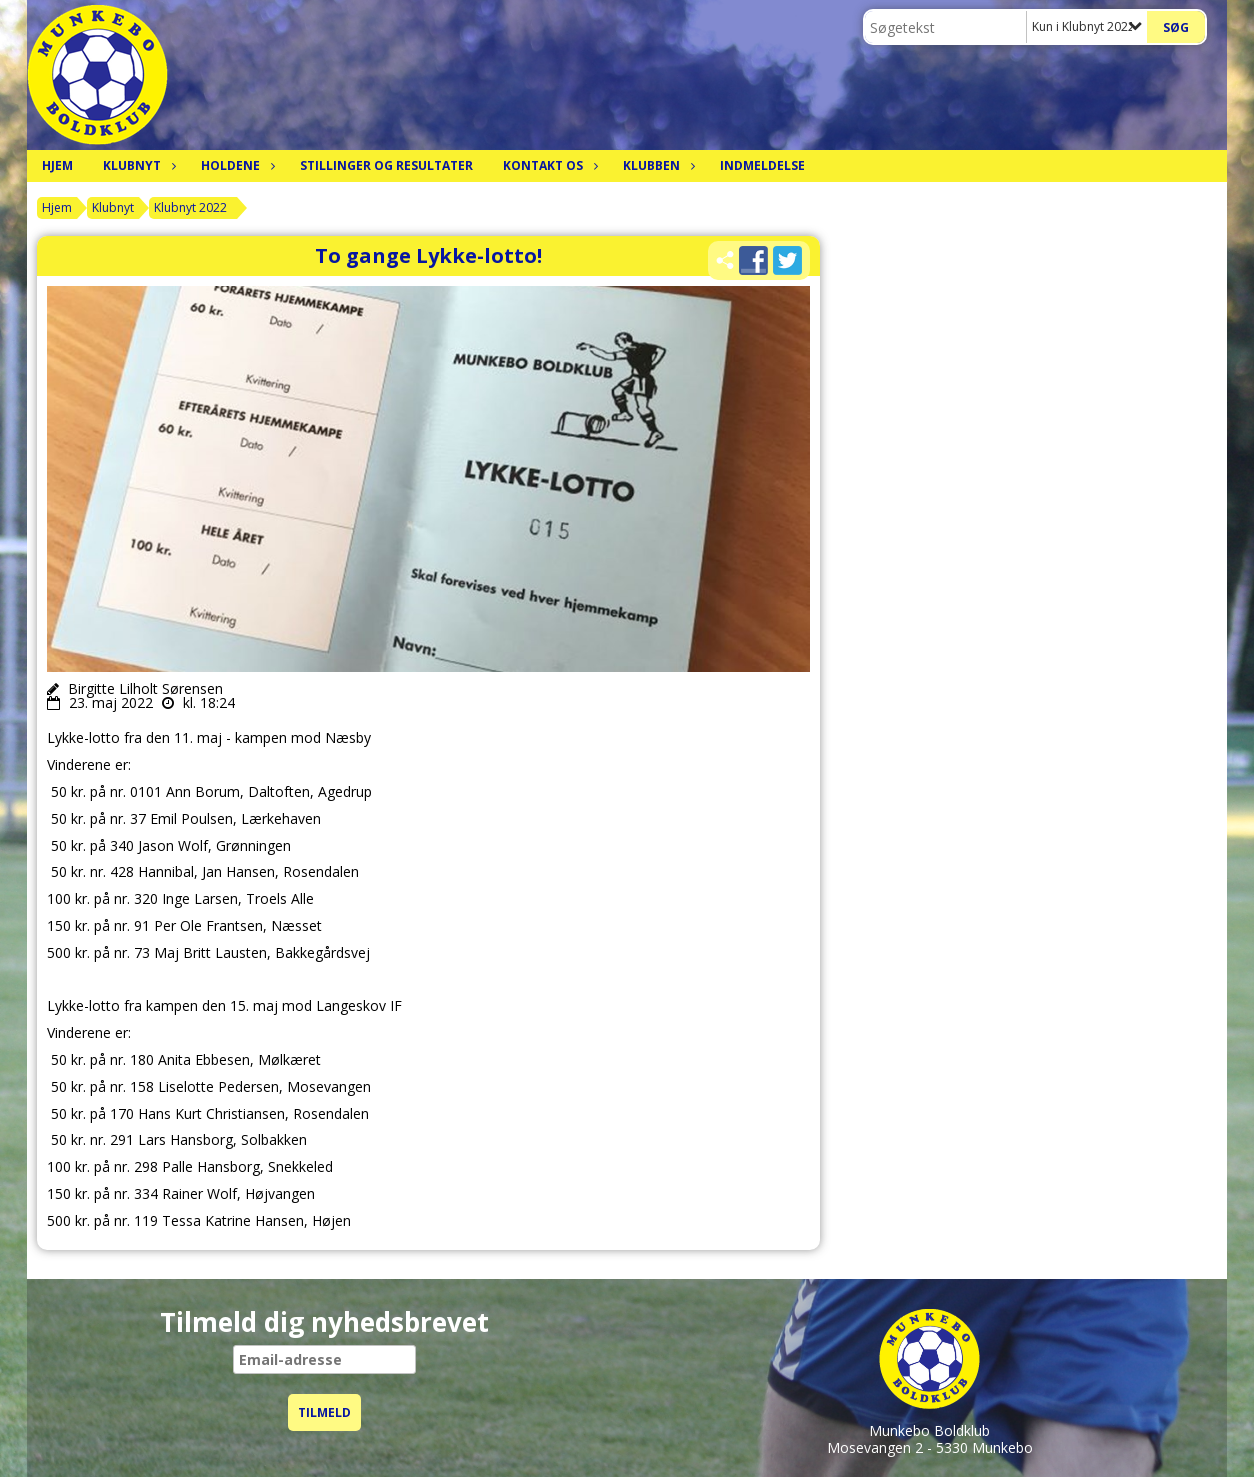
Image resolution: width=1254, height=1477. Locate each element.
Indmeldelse (762, 165)
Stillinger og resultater (386, 165)
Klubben (656, 165)
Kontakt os (548, 165)
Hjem (57, 165)
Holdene (235, 165)
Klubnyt (137, 165)
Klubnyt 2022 (190, 207)
